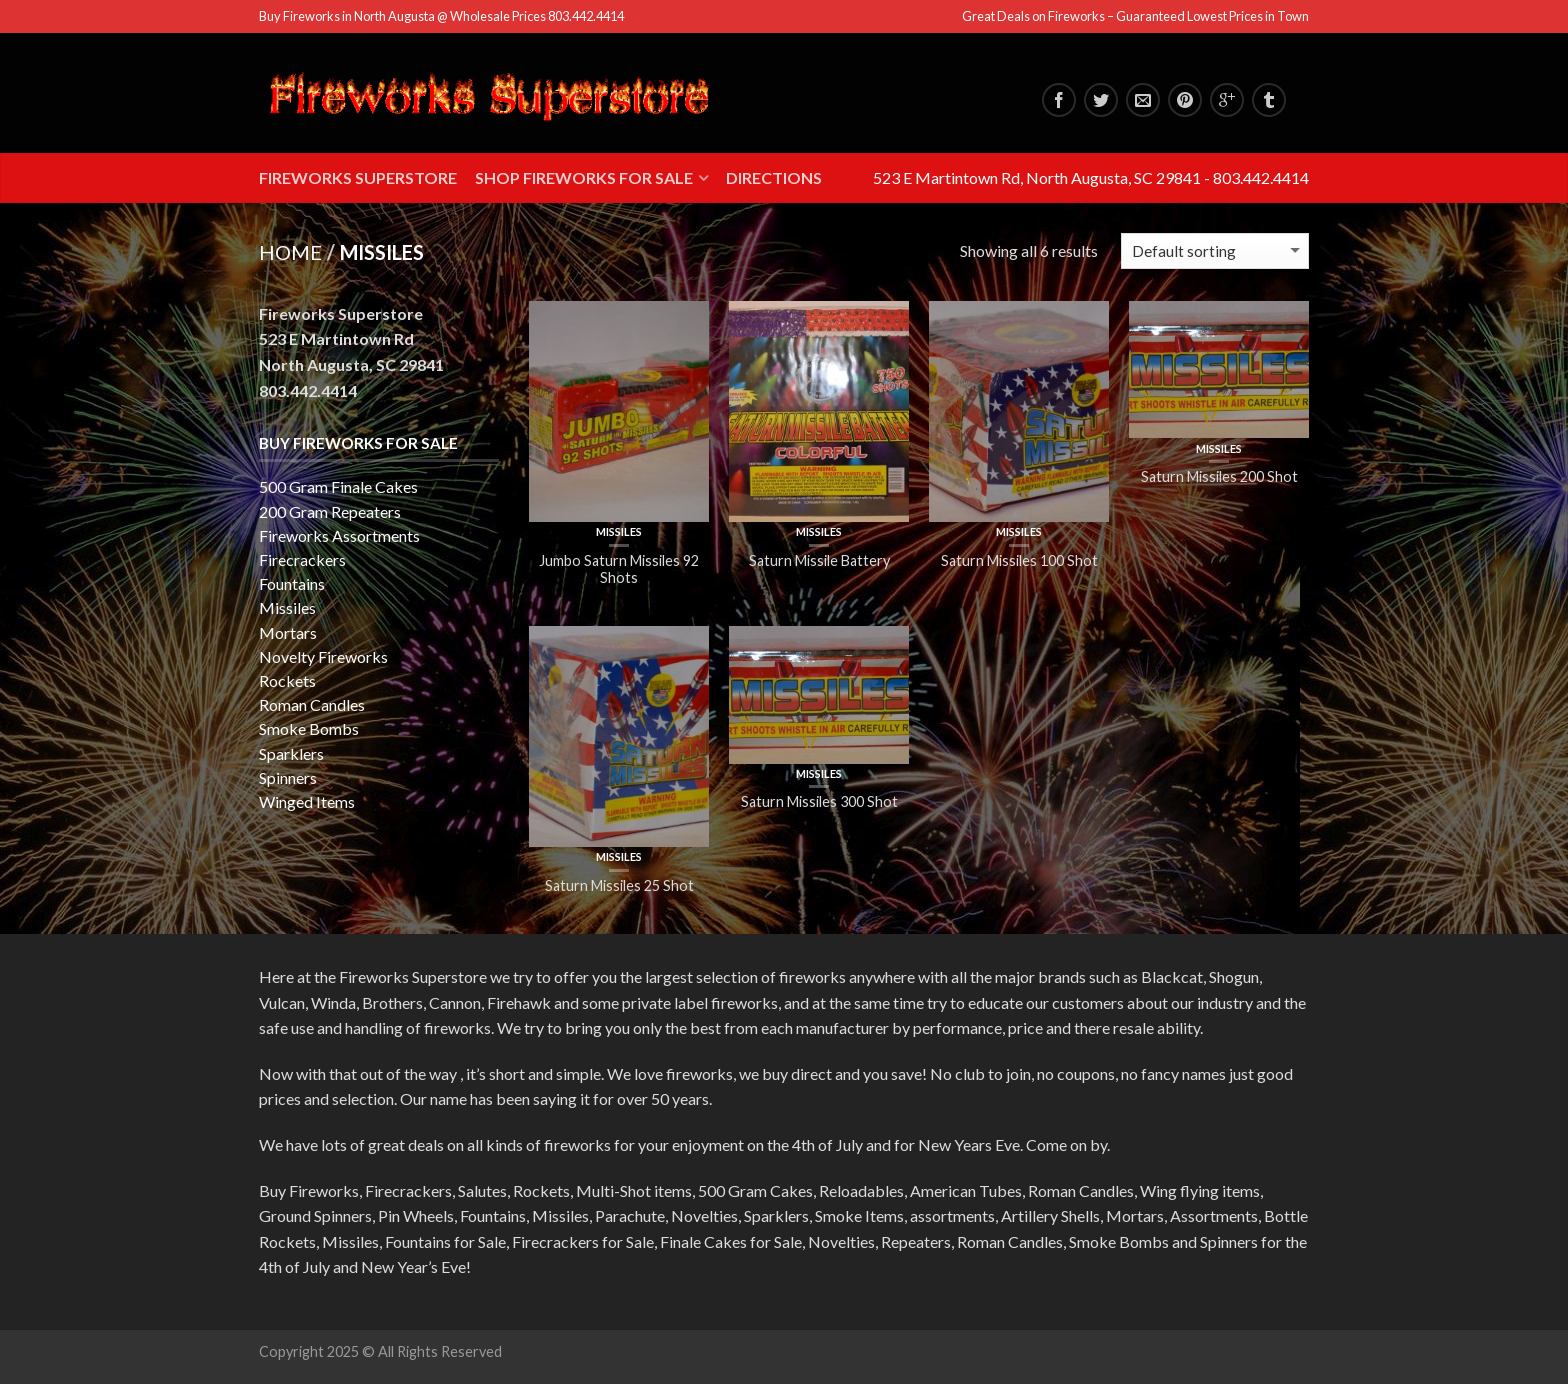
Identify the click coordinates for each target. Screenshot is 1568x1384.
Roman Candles (312, 704)
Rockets (287, 680)
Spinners (288, 777)
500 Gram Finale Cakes (338, 486)
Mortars (288, 632)
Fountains (292, 583)
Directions (774, 177)
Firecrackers (302, 559)
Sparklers (291, 753)
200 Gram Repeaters (330, 511)
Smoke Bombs (309, 728)
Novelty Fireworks (323, 656)
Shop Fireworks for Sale (584, 177)
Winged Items (307, 801)
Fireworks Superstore (358, 177)
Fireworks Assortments (339, 535)
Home (290, 252)
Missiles (619, 531)
